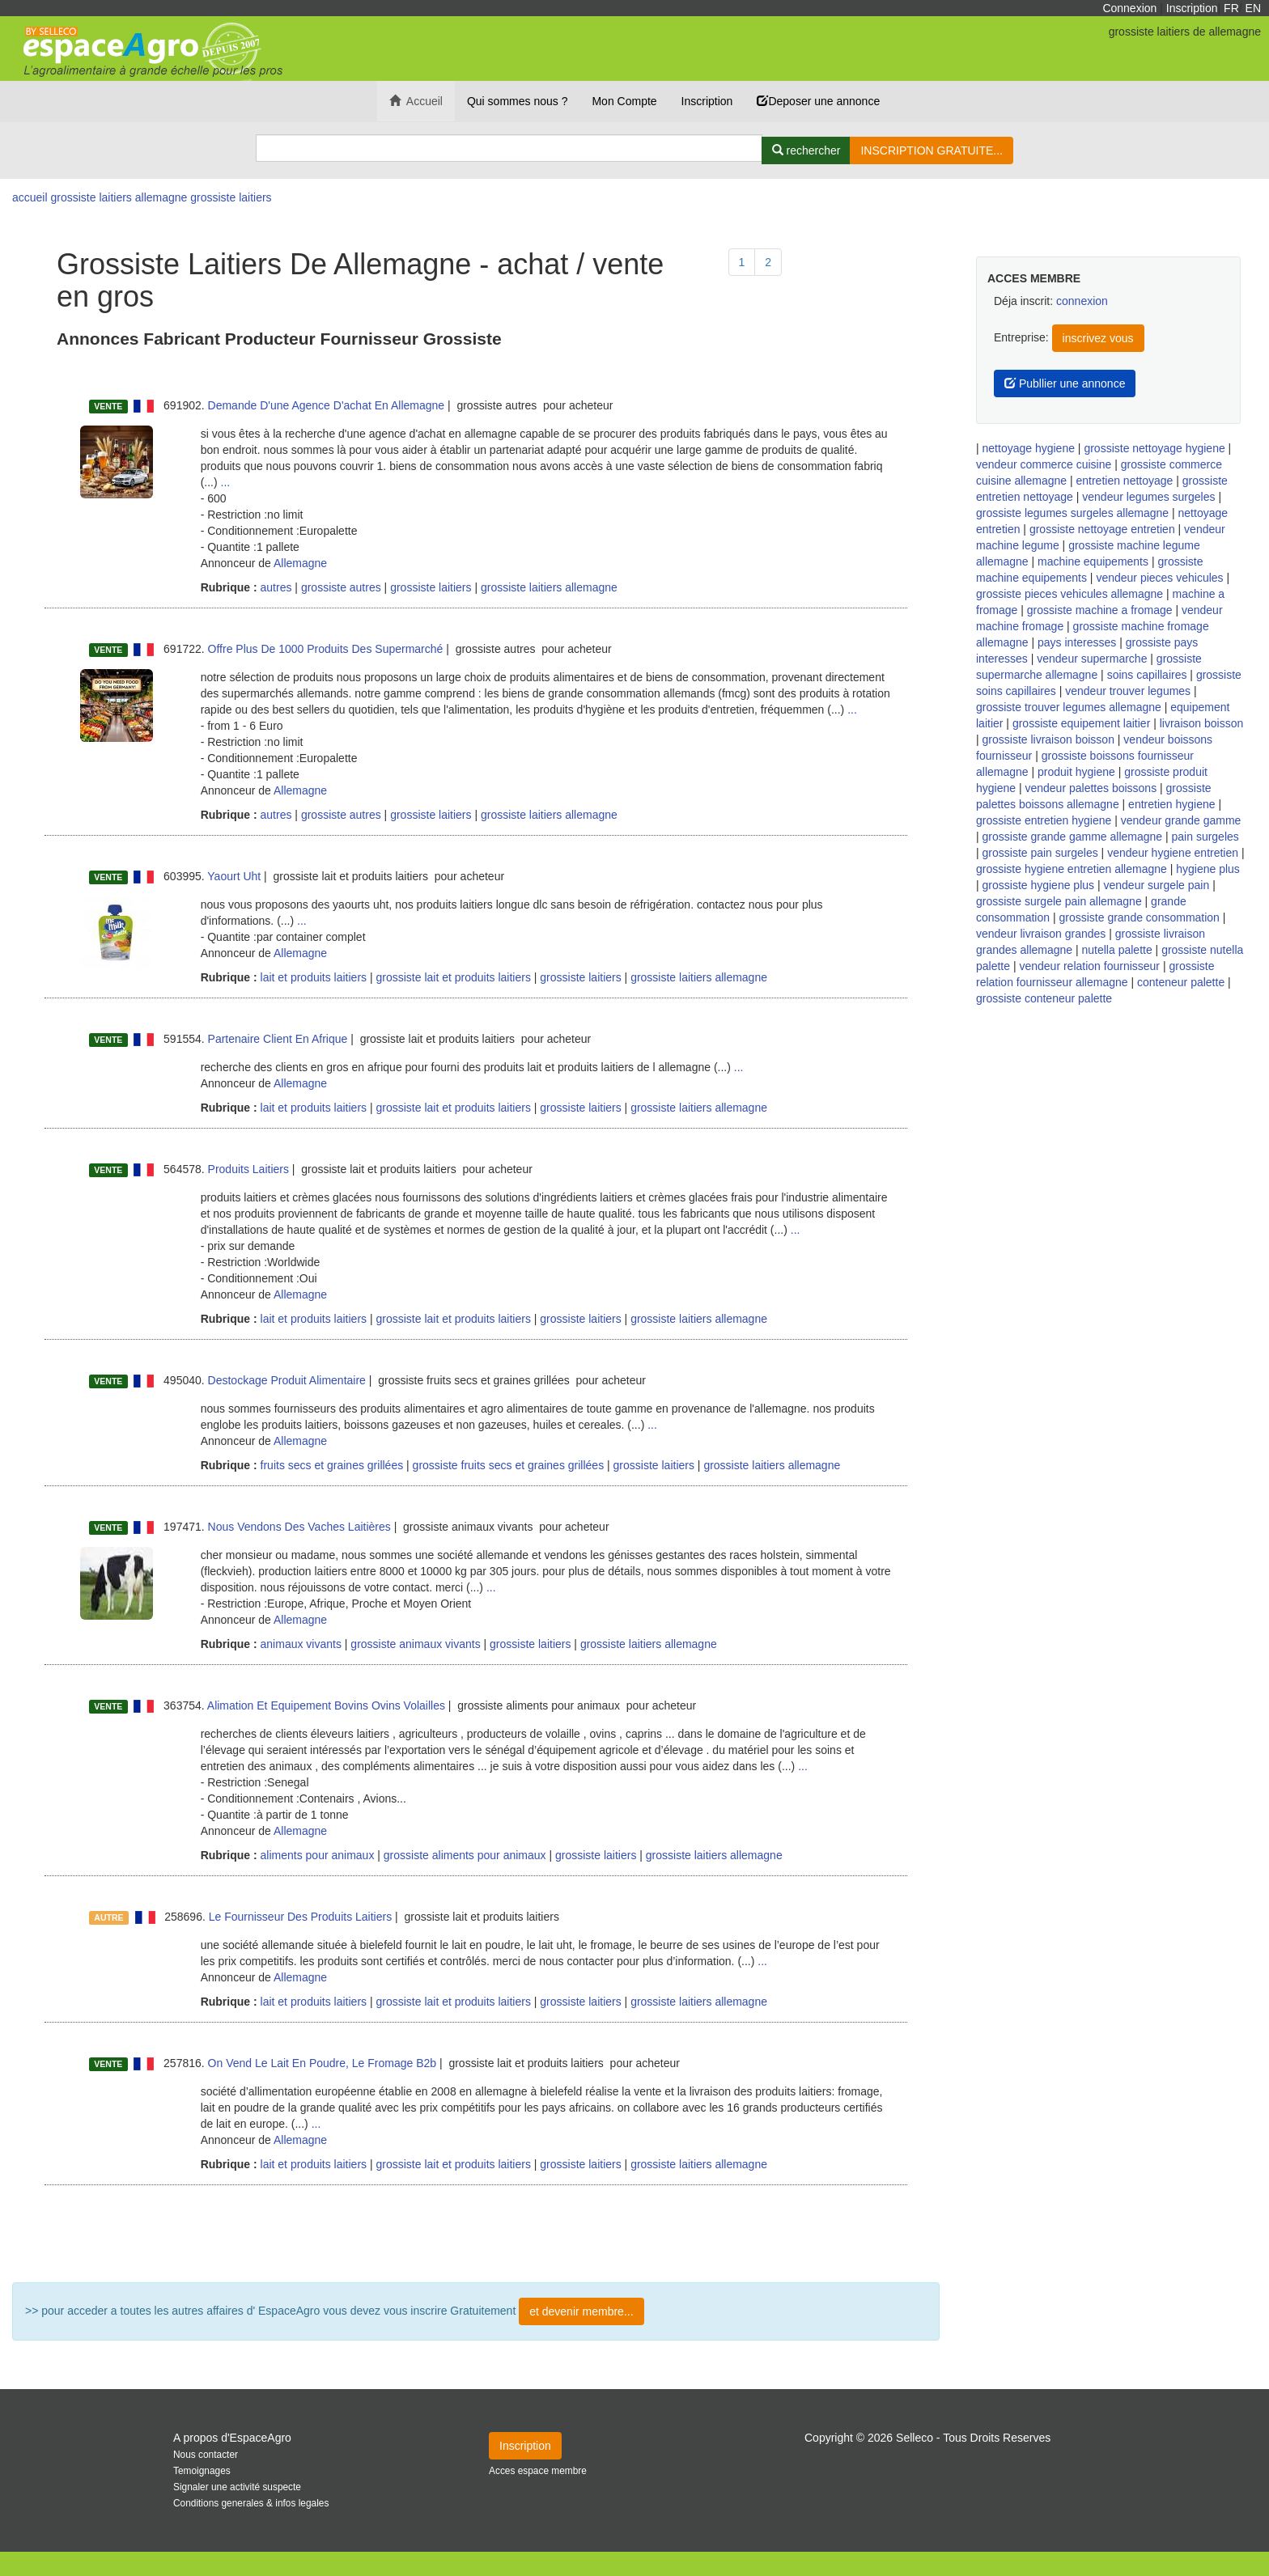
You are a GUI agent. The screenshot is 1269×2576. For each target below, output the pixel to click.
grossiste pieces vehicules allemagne (1069, 593)
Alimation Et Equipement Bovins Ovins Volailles (326, 1705)
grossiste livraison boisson (1048, 739)
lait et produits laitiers (312, 977)
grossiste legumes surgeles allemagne (1072, 512)
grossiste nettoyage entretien (1102, 529)
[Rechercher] (806, 150)
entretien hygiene (1171, 804)
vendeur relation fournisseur (1089, 966)
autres (274, 587)
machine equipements (1093, 561)
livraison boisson (1202, 723)
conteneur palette (1180, 982)
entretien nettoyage (1125, 480)
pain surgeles (1205, 836)
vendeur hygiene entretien (1172, 852)
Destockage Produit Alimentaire (287, 1380)
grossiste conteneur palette (1044, 998)
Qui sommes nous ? (517, 101)
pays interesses (1077, 642)
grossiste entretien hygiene (1043, 820)
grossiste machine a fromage (1100, 610)
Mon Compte (624, 101)
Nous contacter (205, 2454)
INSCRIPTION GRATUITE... (931, 150)
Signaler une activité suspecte (237, 2487)
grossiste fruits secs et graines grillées (509, 1465)
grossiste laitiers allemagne (549, 587)
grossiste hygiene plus (1039, 885)
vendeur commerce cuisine (1043, 464)
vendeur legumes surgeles (1148, 496)
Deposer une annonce (818, 101)
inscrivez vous (1098, 338)
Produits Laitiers (248, 1169)
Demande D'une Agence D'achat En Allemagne (326, 405)
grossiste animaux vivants (415, 1644)
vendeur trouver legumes (1127, 690)
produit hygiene (1076, 771)
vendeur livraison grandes (1041, 933)
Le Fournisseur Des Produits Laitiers (300, 1916)
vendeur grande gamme (1181, 820)
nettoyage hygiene (1029, 448)
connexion (1082, 300)
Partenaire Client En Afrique (278, 1038)
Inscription (1192, 8)
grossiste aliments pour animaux (465, 1855)
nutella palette (1117, 949)
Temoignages (202, 2470)
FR (1231, 8)
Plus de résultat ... (476, 2233)
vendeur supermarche (1092, 658)
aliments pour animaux (316, 1855)
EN (1253, 8)
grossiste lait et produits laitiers (453, 977)
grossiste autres (341, 587)
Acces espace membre (538, 2470)
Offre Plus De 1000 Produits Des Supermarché (326, 648)
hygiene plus (1208, 868)
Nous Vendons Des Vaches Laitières (299, 1526)
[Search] (509, 148)
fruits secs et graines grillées (330, 1465)
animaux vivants (299, 1644)
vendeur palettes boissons (1091, 788)
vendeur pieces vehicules (1159, 577)
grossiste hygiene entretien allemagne (1071, 868)
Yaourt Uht (234, 876)
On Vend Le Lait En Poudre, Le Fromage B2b (322, 2063)
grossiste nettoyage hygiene (1154, 448)
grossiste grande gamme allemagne (1073, 836)
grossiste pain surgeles (1040, 852)
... (226, 482)
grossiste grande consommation (1139, 917)
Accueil (416, 101)
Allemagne (300, 563)
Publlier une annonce (1064, 383)
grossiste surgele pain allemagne (1059, 901)
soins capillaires (1147, 674)
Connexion (1129, 8)
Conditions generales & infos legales (251, 2503)
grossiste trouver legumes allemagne (1068, 707)
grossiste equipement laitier (1081, 723)
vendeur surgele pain (1156, 885)
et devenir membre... (581, 2311)
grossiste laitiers (430, 587)
